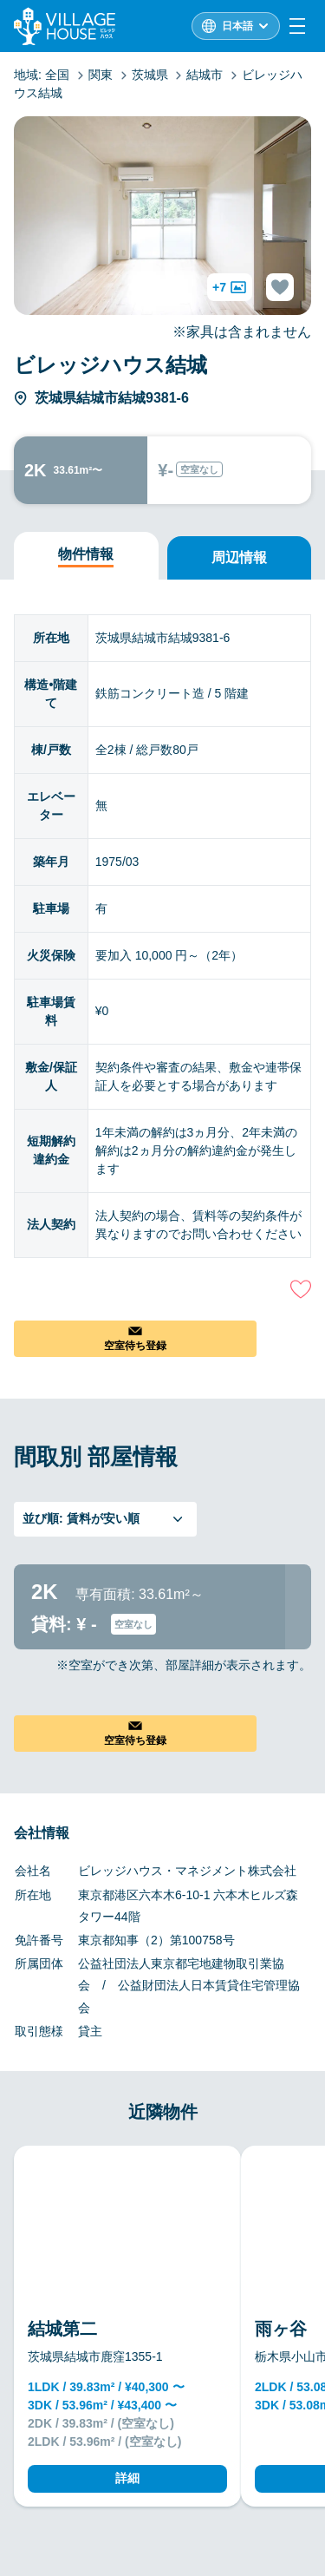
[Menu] (297, 26)
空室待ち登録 (135, 1346)
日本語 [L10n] (237, 26)
